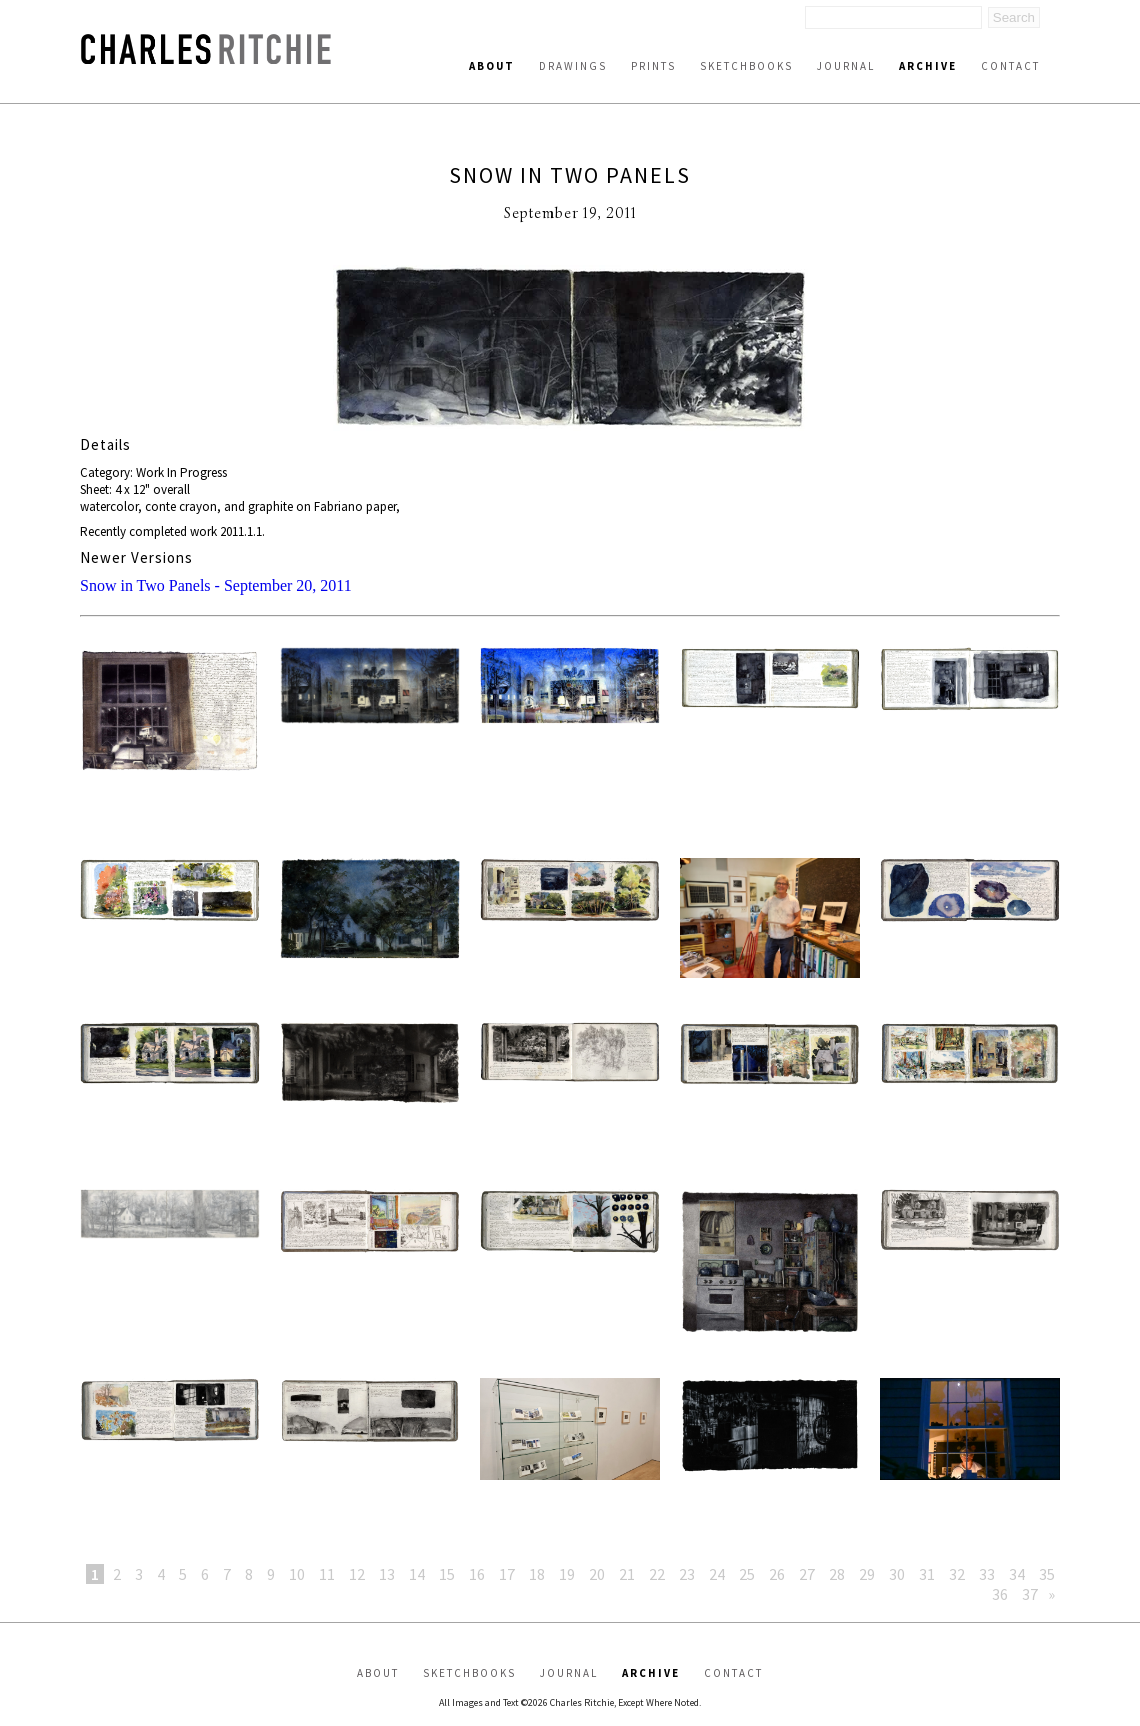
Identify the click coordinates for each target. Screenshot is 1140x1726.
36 (1000, 1594)
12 (357, 1574)
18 (537, 1574)
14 (417, 1574)
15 (447, 1574)
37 (1030, 1594)
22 (657, 1574)
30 (897, 1574)
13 (387, 1574)
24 (717, 1574)
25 (747, 1574)
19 (567, 1574)
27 (807, 1574)
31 (927, 1574)
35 (1047, 1574)
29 (867, 1574)
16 (477, 1574)
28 (837, 1574)
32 (957, 1574)
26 (777, 1574)
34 (1017, 1574)
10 (297, 1574)
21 (627, 1574)
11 (327, 1574)
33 (987, 1574)
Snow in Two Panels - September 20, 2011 (216, 585)
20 (597, 1574)
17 (507, 1574)
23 (687, 1574)
